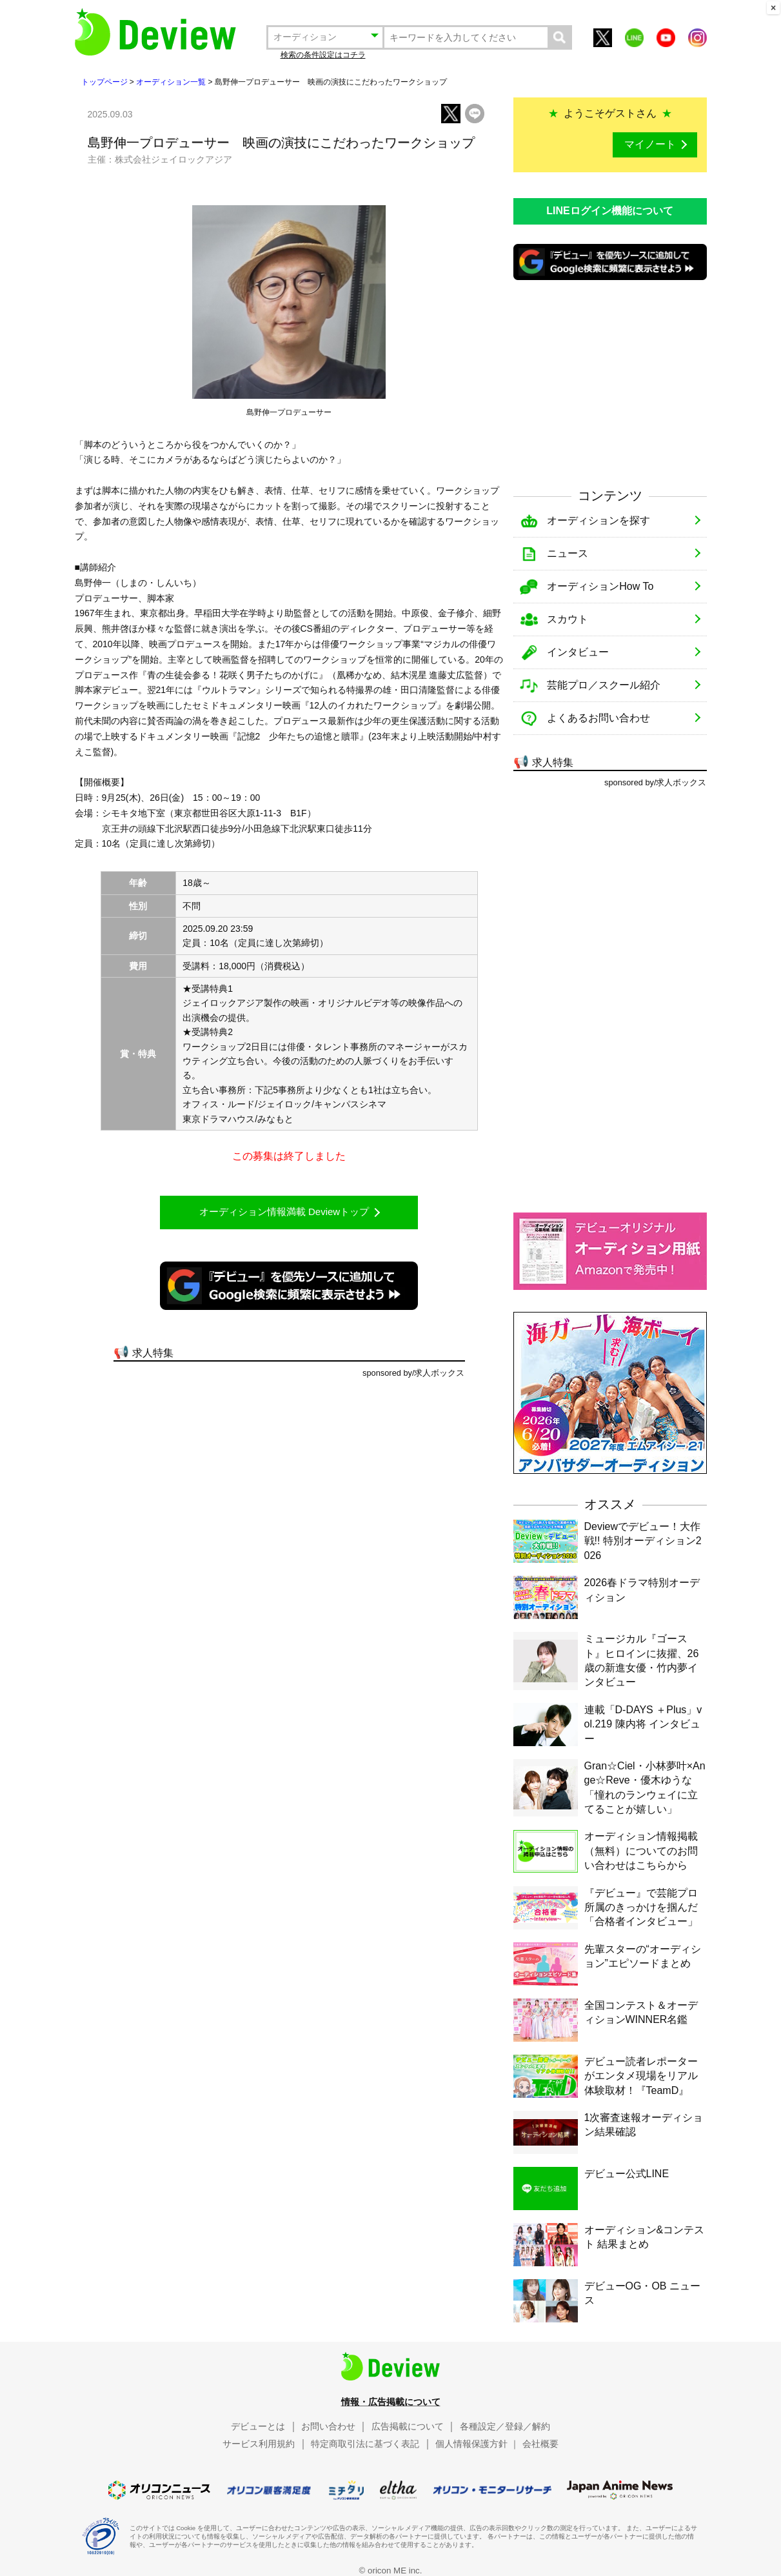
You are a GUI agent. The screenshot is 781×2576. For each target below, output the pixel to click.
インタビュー (578, 652)
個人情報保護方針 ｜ (477, 2444)
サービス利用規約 (258, 2444)
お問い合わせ (328, 2426)
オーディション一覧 (171, 81)
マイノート (650, 144)
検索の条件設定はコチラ (323, 54)
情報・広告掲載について (390, 2402)
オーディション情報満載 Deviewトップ (284, 1211)
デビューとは (258, 2426)
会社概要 (540, 2444)
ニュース (567, 553)
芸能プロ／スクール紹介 (603, 684)
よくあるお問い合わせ (598, 717)
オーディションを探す (598, 520)
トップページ (104, 81)
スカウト (567, 619)
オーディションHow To (600, 586)
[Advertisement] (610, 382)
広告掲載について (407, 2426)
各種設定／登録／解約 (505, 2426)
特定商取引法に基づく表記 (365, 2444)
